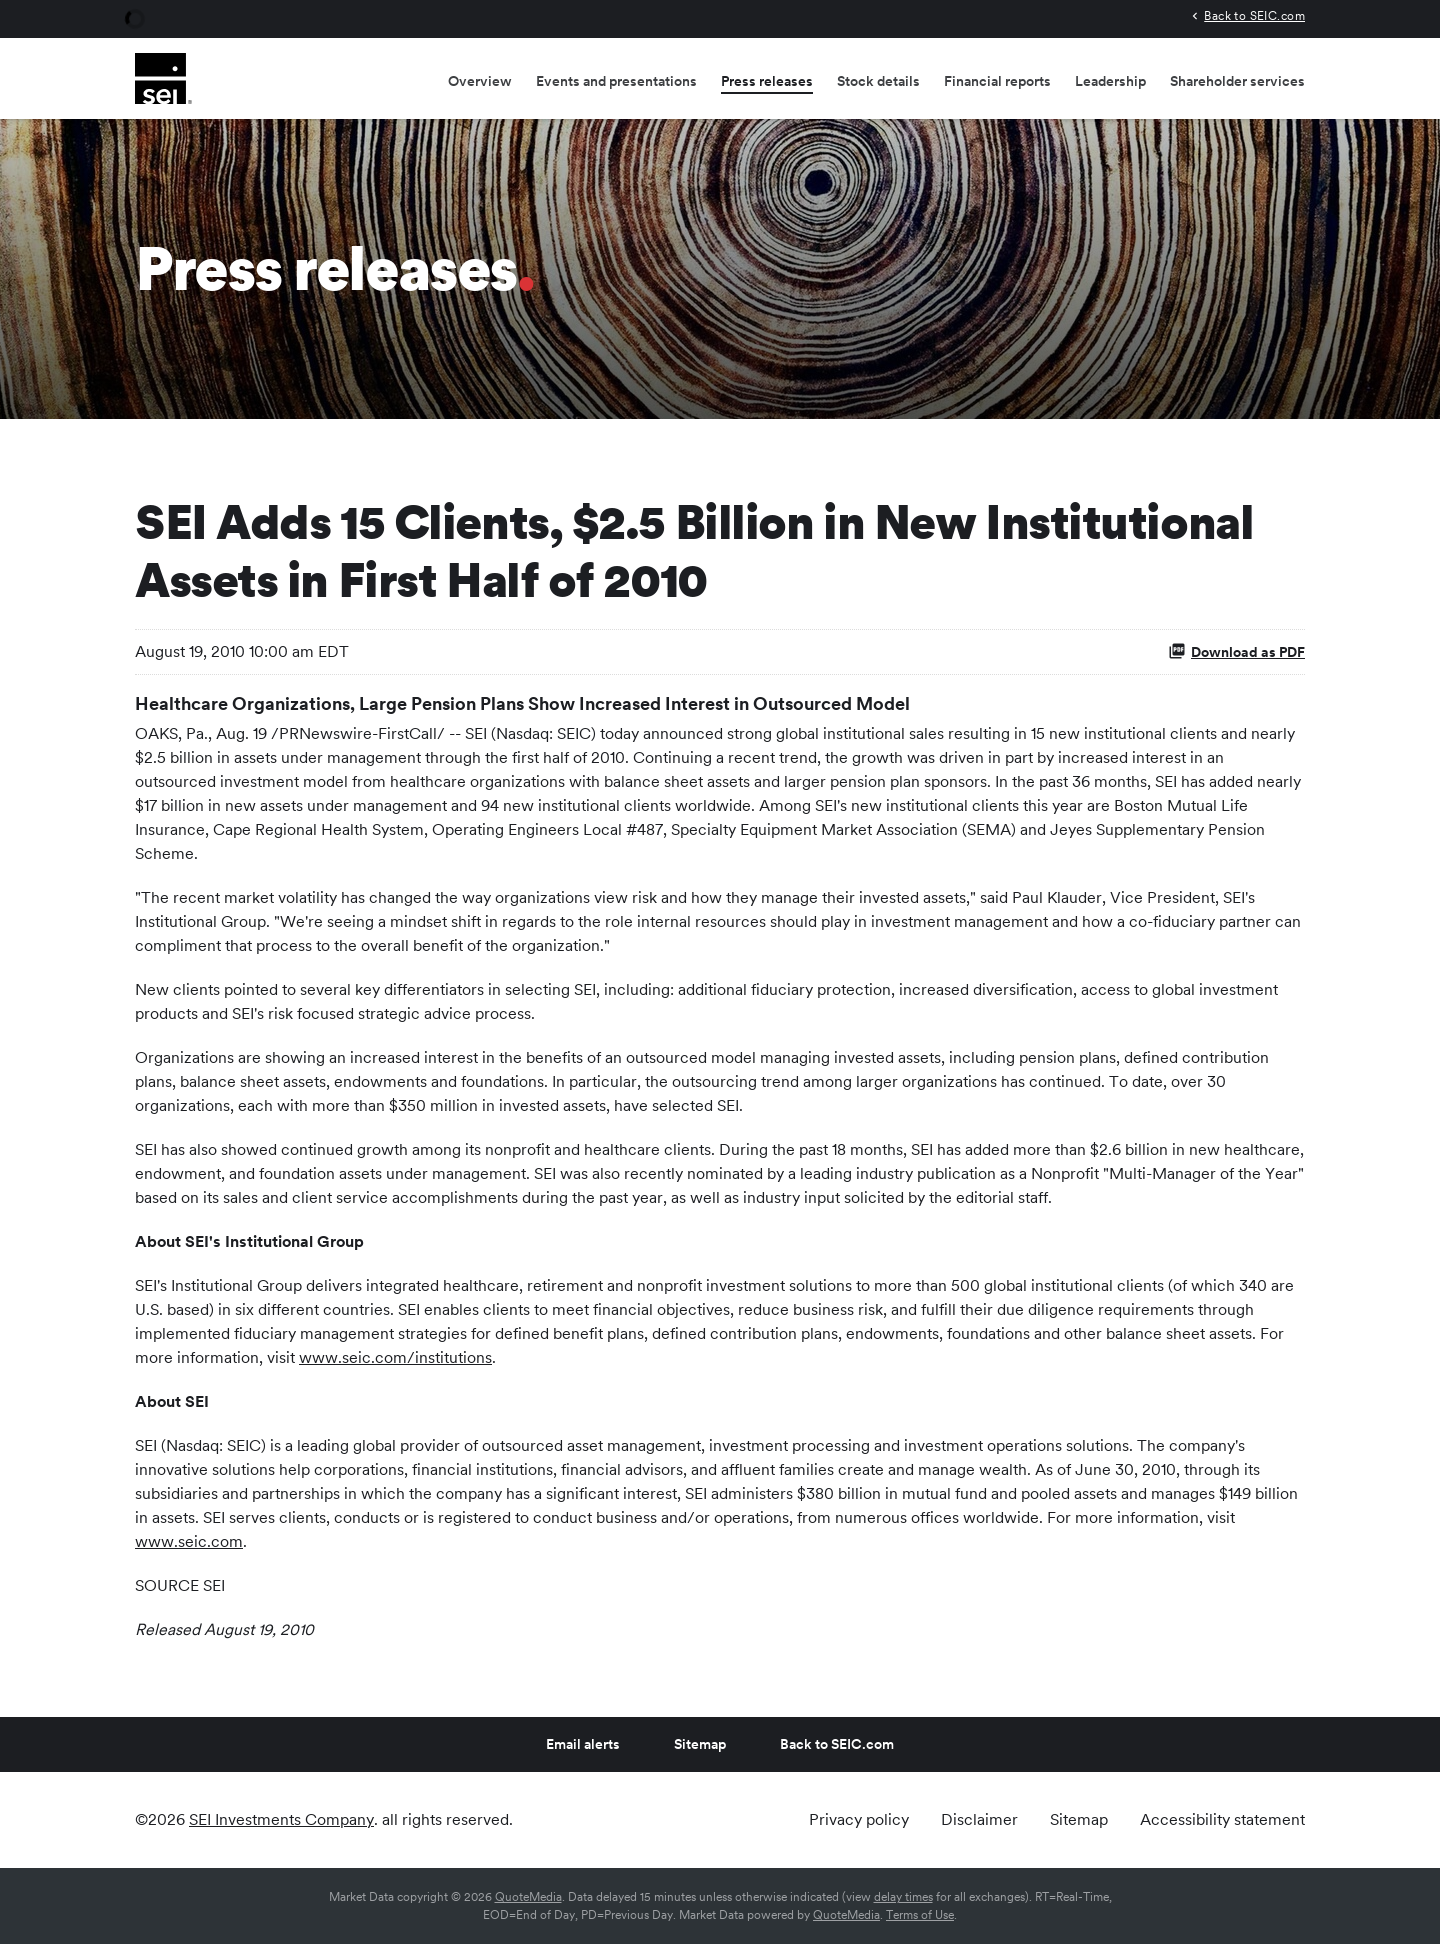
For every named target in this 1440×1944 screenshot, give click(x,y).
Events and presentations (616, 81)
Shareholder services (1237, 81)
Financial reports (997, 81)
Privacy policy (859, 1820)
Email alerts (583, 1744)
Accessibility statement (1222, 1820)
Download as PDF (1236, 651)
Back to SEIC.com (1254, 15)
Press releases (767, 81)
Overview (480, 81)
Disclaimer (979, 1820)
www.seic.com (189, 1541)
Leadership (1110, 81)
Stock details (878, 81)
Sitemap (700, 1744)
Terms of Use (920, 1915)
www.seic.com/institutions (395, 1357)
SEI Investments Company (281, 1819)
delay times (903, 1897)
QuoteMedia (528, 1897)
